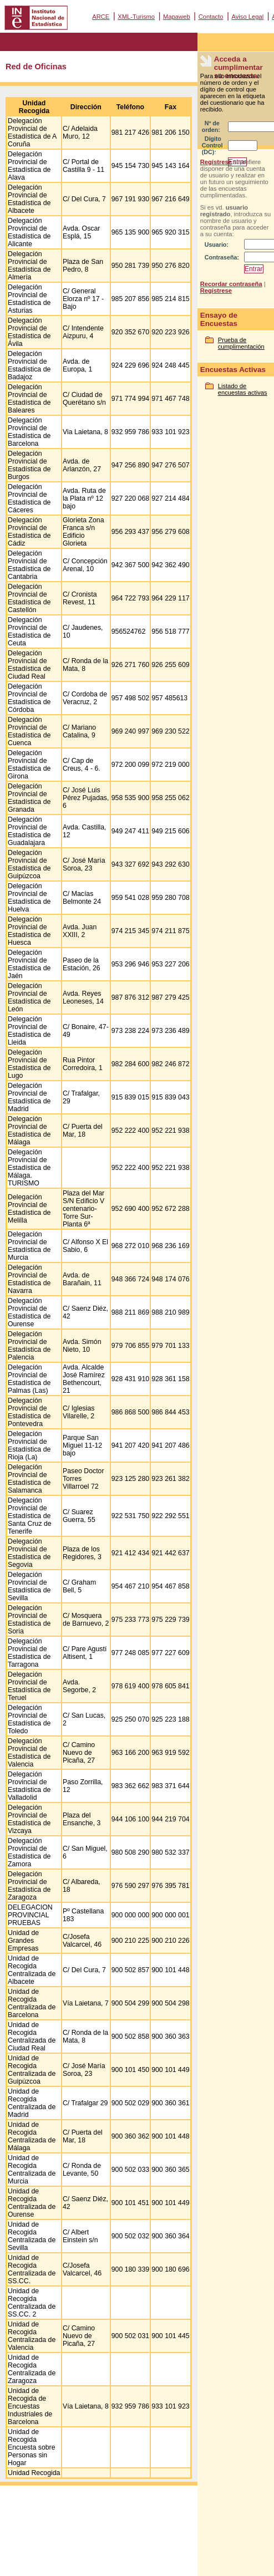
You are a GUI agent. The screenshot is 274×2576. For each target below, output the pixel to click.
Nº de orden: (211, 126)
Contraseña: (222, 257)
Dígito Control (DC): (212, 145)
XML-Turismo (136, 16)
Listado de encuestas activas (242, 389)
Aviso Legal (247, 16)
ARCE (100, 16)
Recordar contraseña (231, 284)
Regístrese (216, 162)
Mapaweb (176, 16)
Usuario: (217, 244)
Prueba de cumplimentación (241, 343)
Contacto (211, 16)
